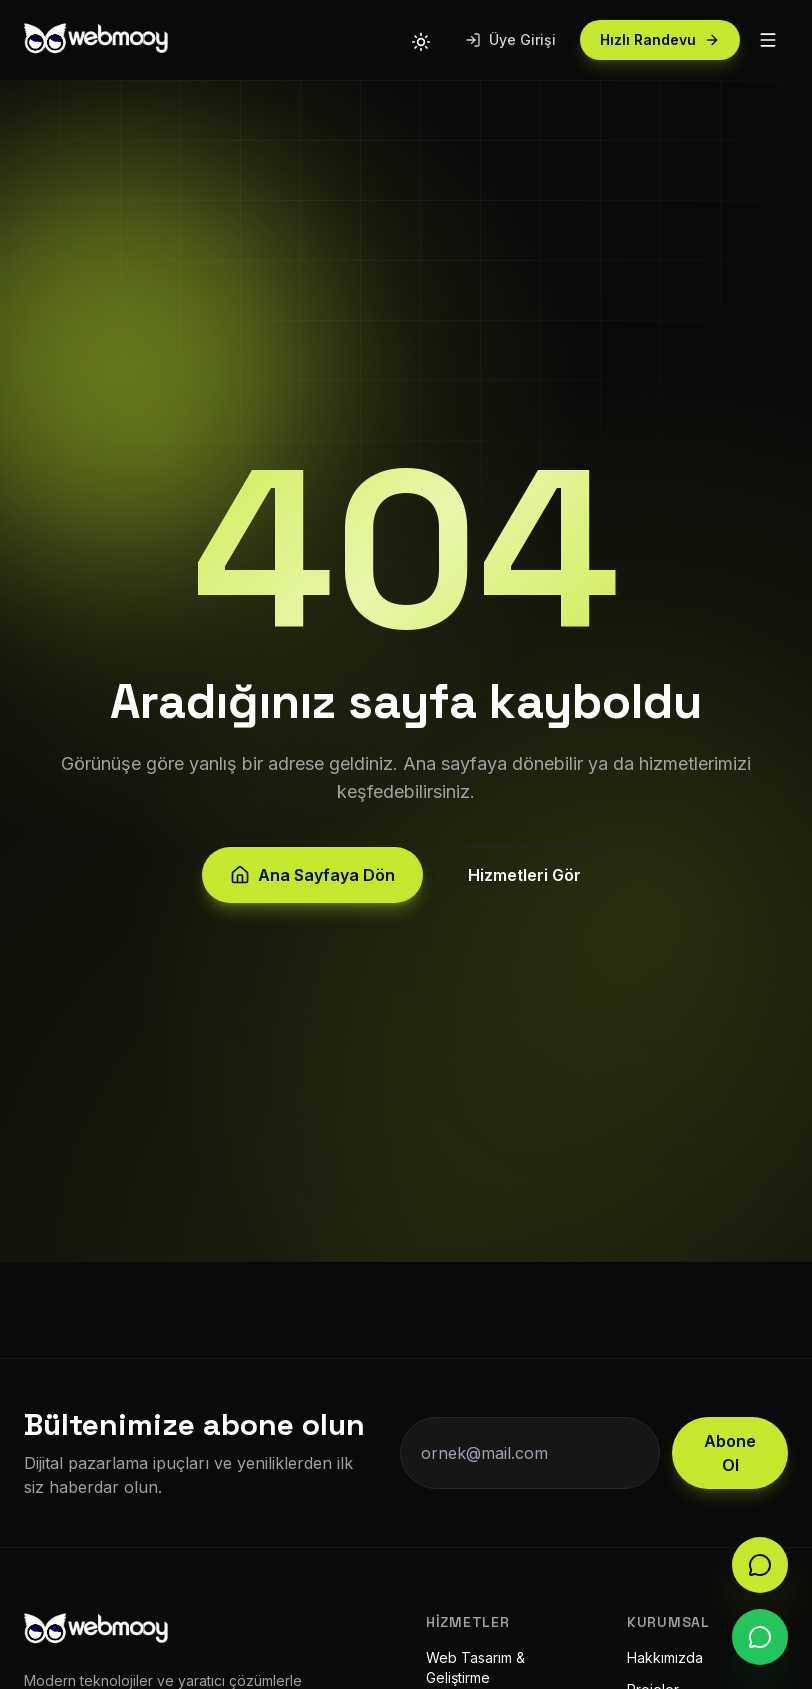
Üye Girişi (510, 39)
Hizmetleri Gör (524, 880)
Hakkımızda (665, 1657)
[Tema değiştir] (421, 40)
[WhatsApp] (760, 1637)
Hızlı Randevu (660, 39)
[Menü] (768, 40)
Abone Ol (730, 1453)
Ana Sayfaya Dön (312, 880)
